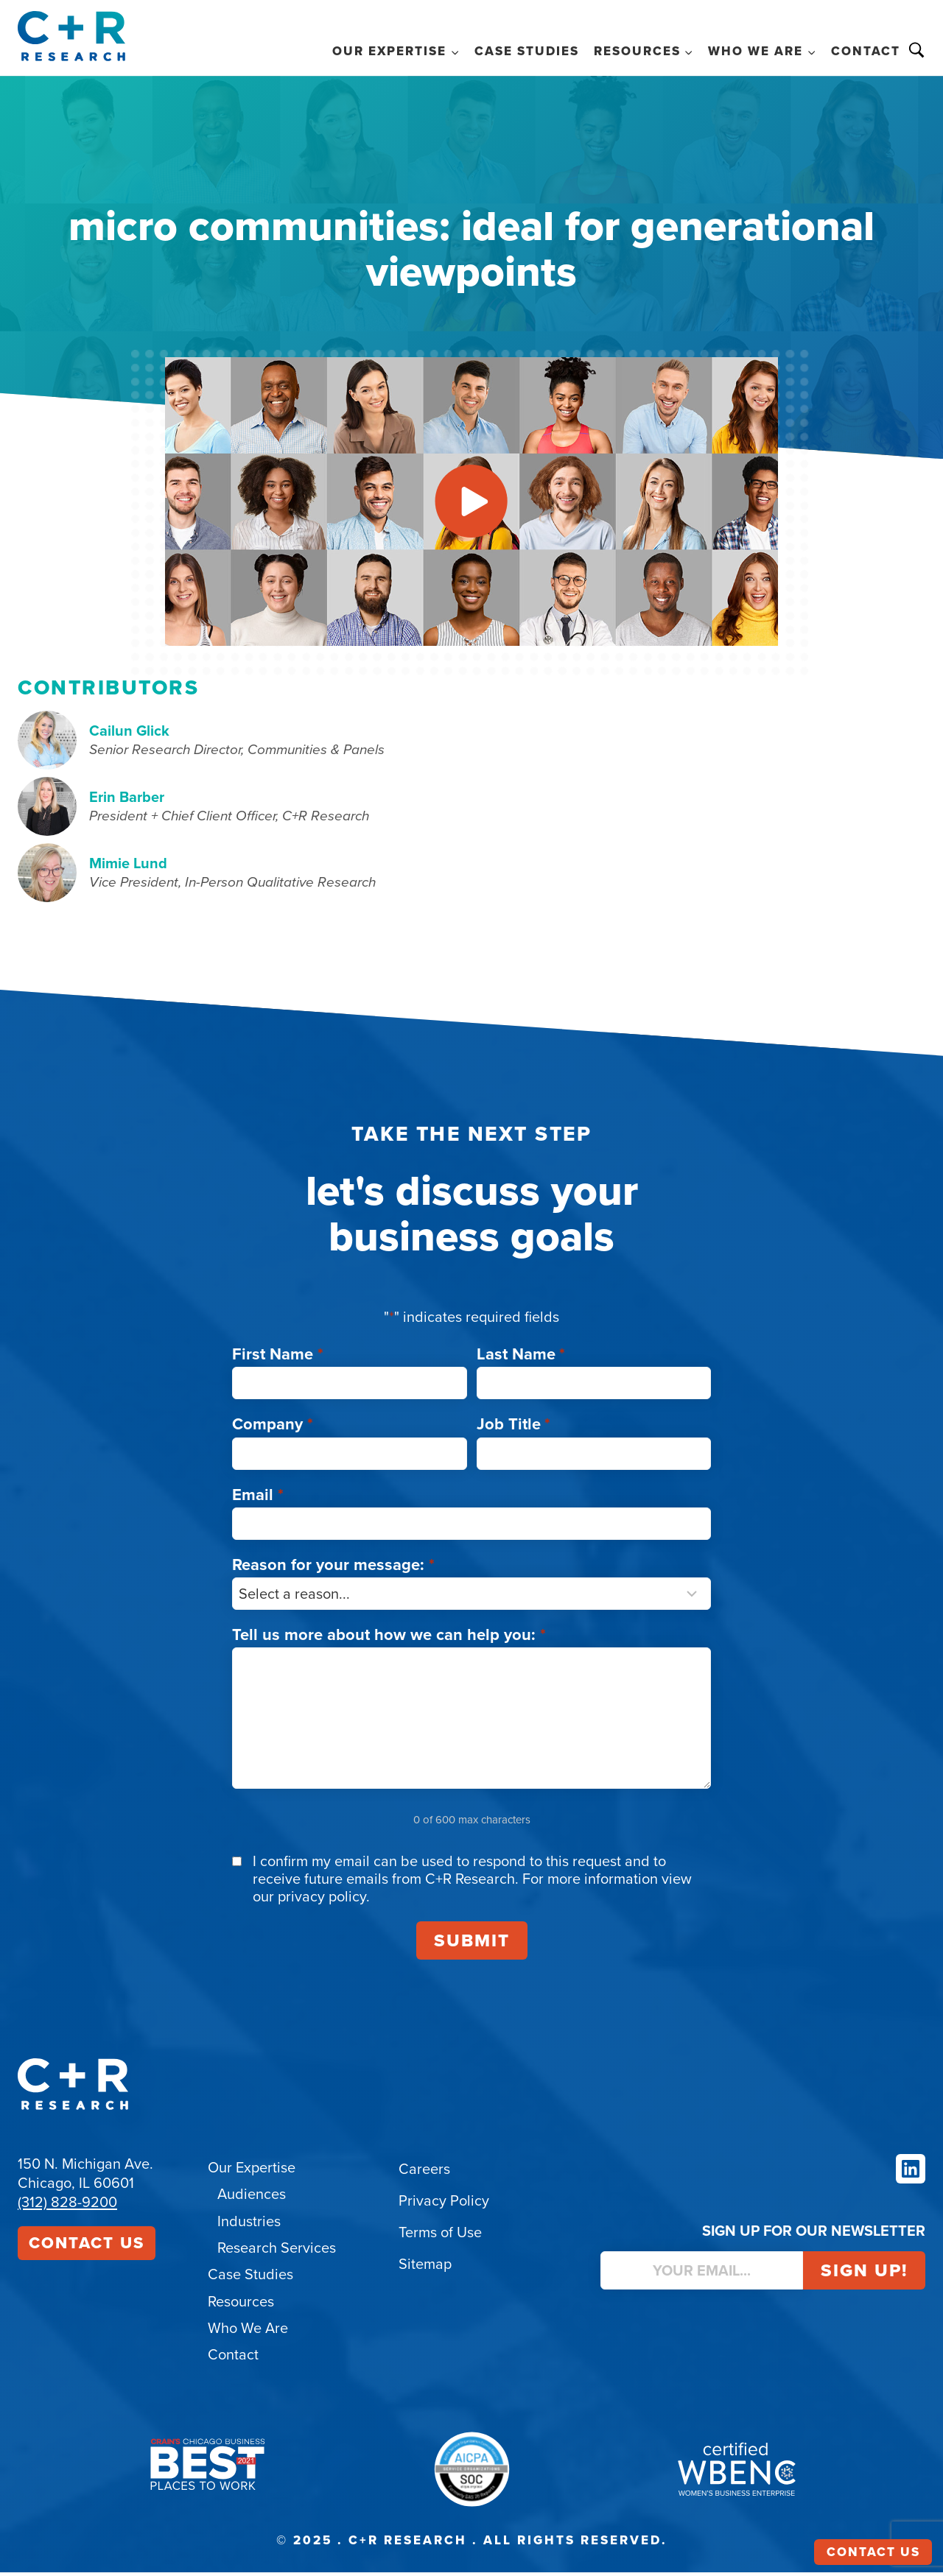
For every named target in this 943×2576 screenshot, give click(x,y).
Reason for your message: (333, 1570)
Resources (241, 2306)
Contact (865, 51)
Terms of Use (440, 2238)
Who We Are (248, 2332)
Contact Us (86, 2249)
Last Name (521, 1360)
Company (272, 1430)
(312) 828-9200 (67, 2208)
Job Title (514, 1430)
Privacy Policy (444, 2206)
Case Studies (526, 51)
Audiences (251, 2200)
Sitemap (425, 2270)
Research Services (276, 2253)
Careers (424, 2175)
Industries (249, 2226)
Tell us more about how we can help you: (389, 1640)
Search (916, 50)
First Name (277, 1360)
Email (258, 1500)
